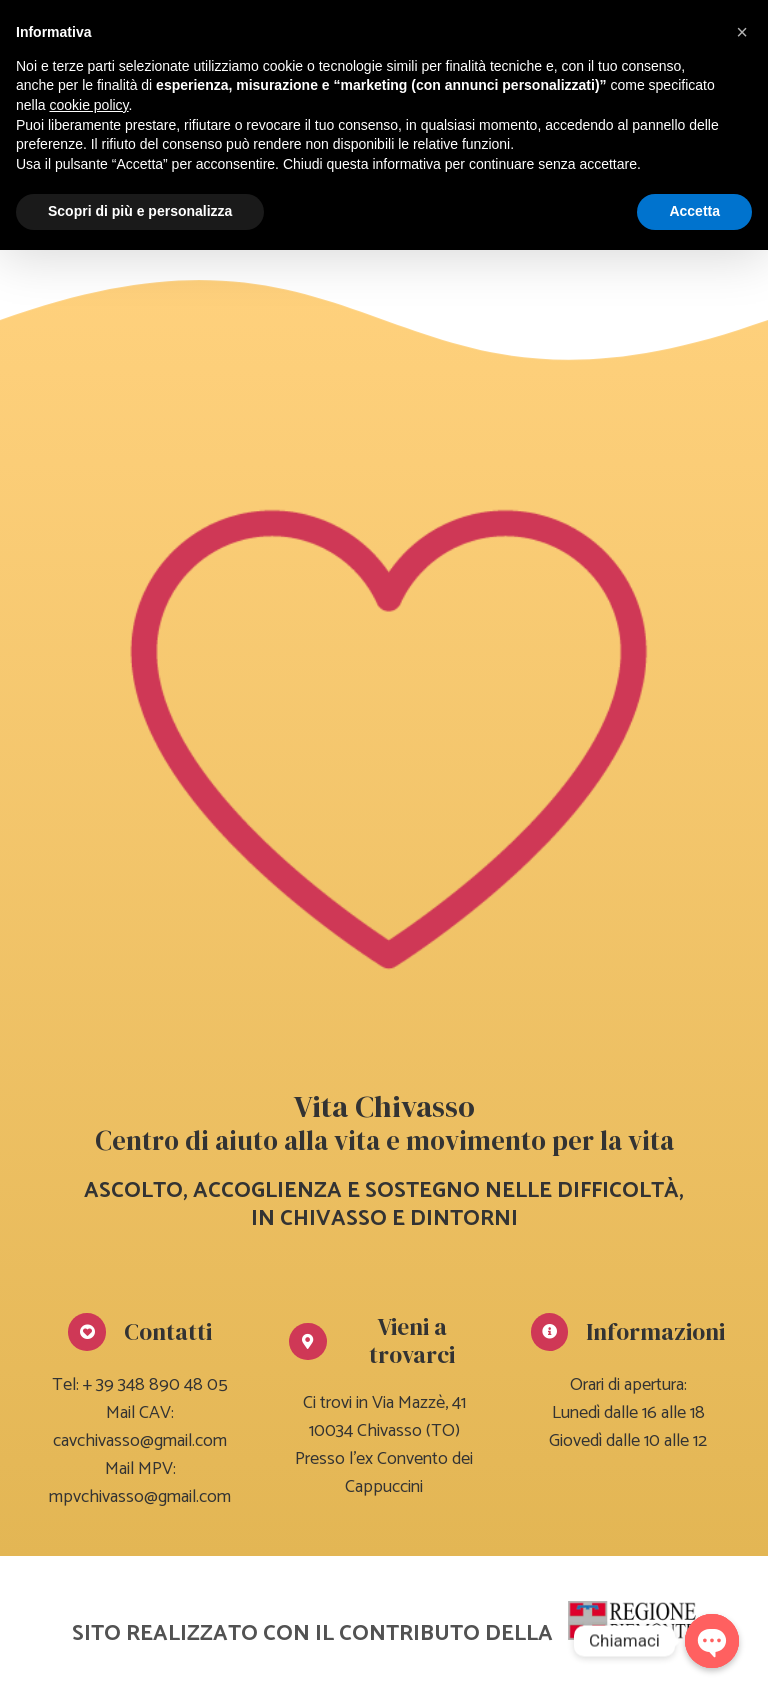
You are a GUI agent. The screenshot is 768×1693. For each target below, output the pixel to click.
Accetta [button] (694, 211)
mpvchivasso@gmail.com (140, 1497)
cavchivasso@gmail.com (140, 1441)
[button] (742, 32)
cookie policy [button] (88, 105)
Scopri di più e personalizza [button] (140, 211)
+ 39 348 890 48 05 (155, 1385)
